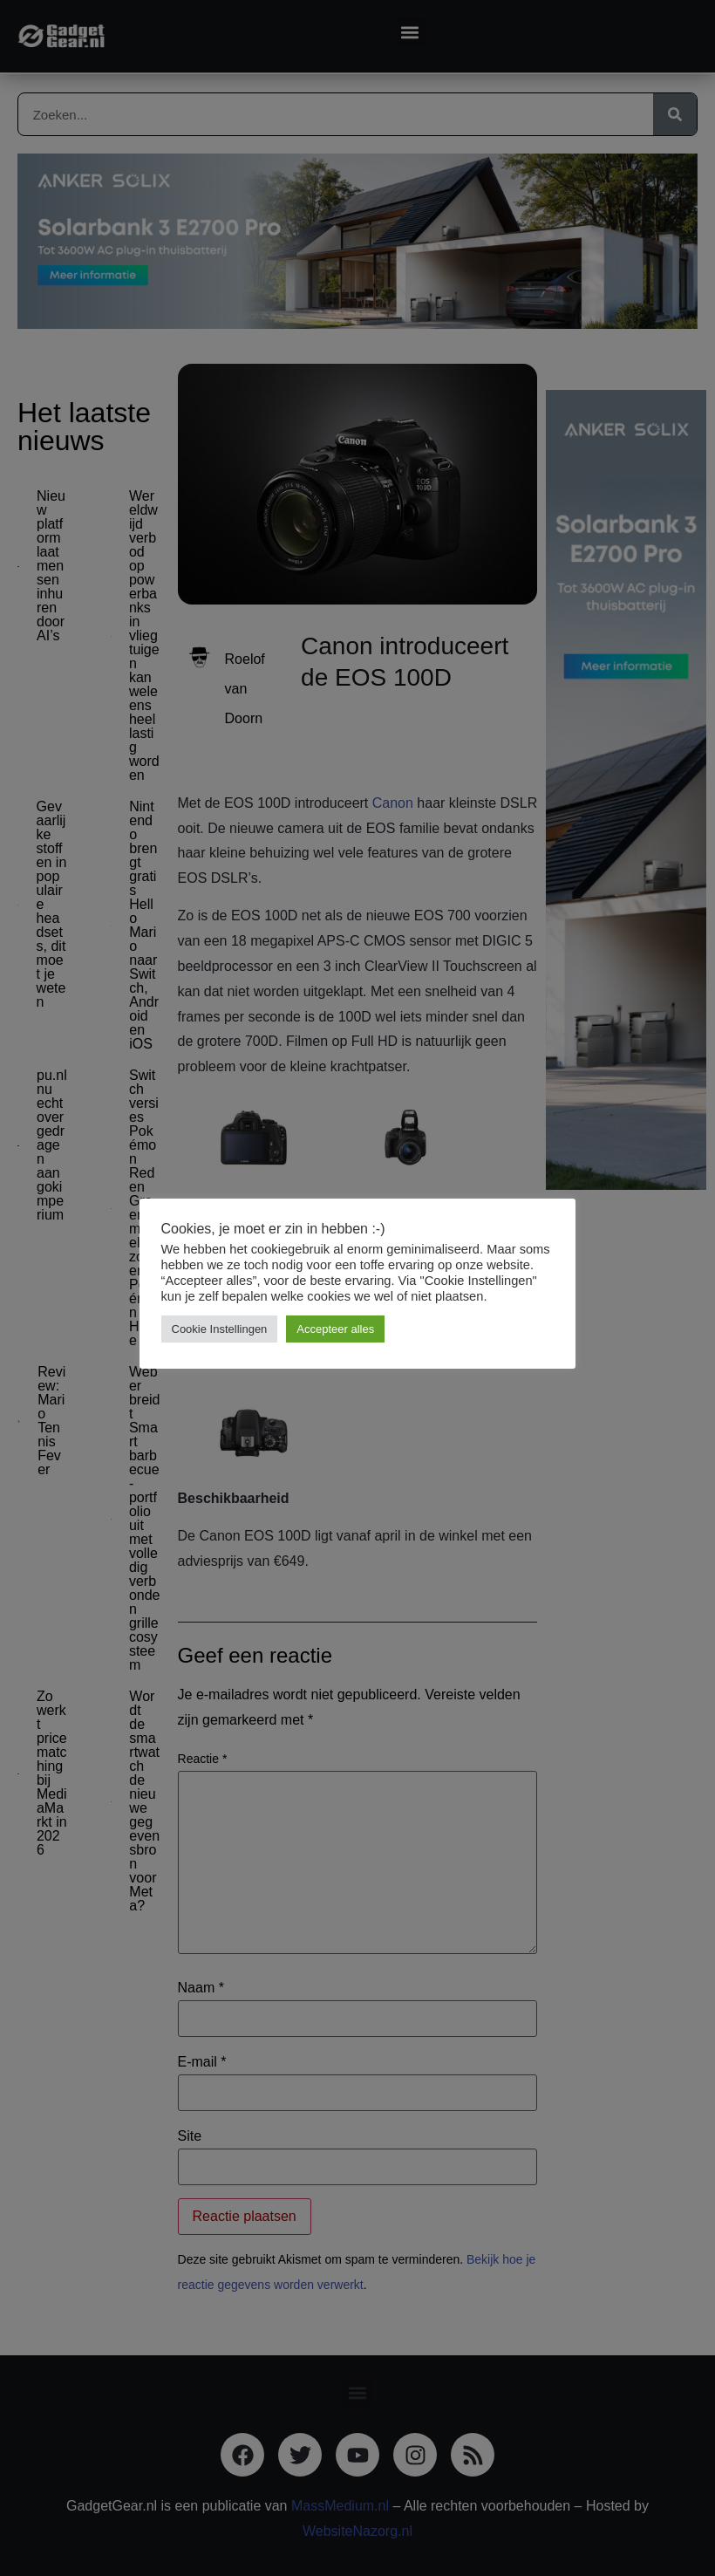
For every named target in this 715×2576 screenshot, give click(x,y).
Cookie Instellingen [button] (220, 1329)
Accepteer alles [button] (336, 1329)
